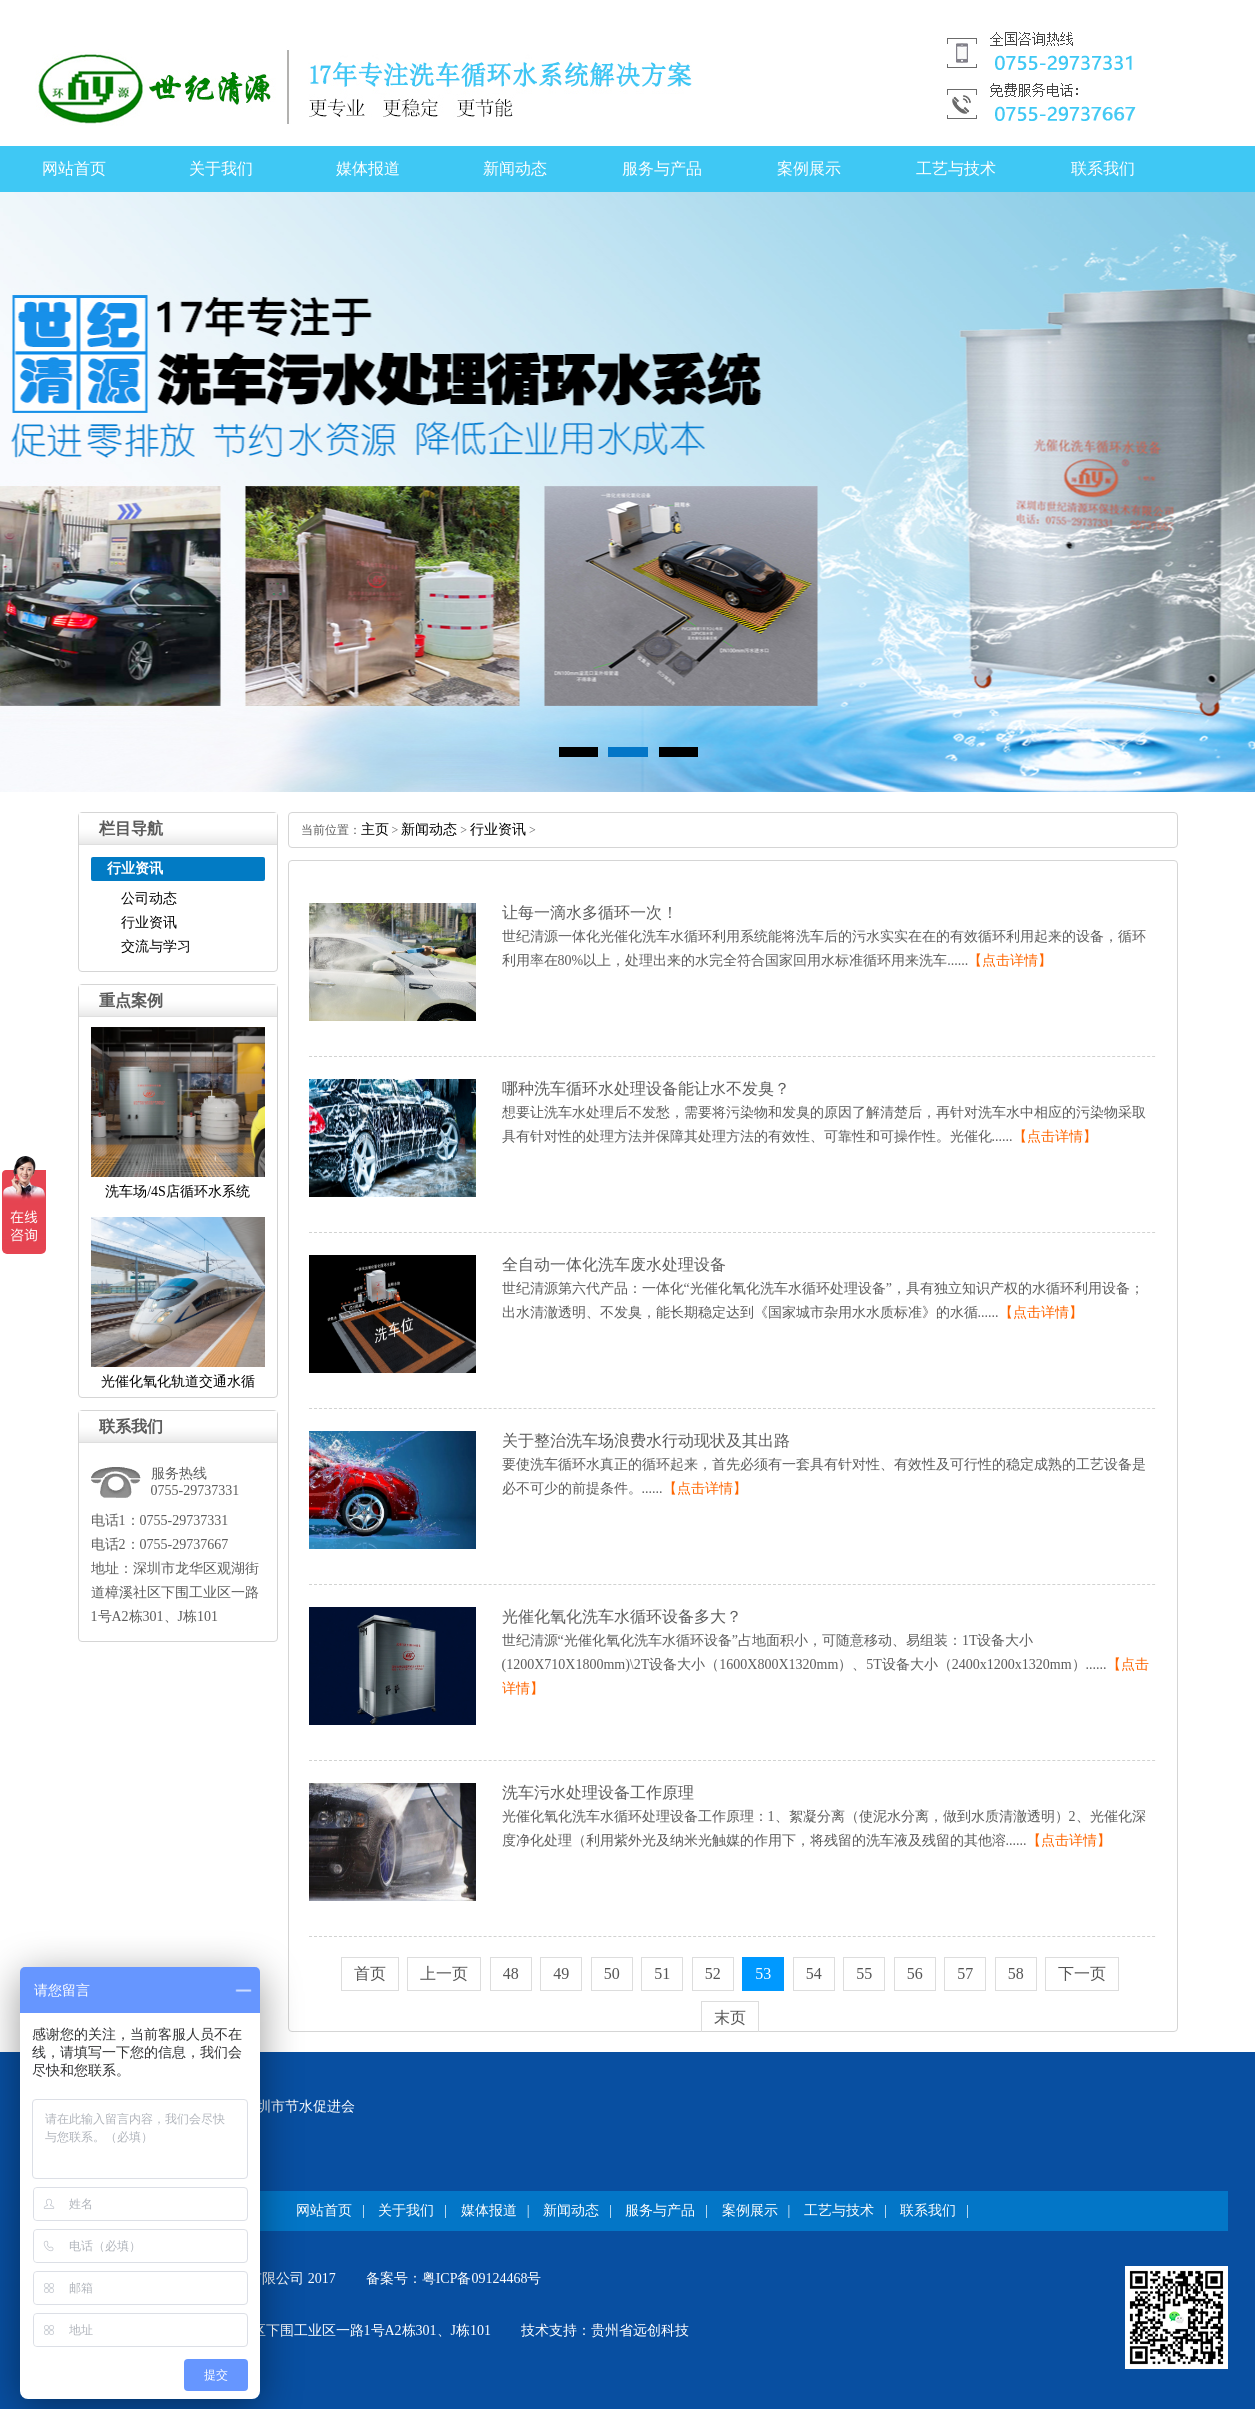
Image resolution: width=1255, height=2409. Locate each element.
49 (561, 1973)
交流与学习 (156, 946)
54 (814, 1973)
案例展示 (809, 168)
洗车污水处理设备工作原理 (598, 1792)
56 (915, 1973)
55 (864, 1973)
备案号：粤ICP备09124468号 (454, 2278)
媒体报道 (368, 168)
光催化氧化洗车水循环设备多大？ (622, 1616)
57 (965, 1973)
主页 (375, 829)
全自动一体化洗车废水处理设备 (614, 1264)
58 (1016, 1973)
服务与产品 (662, 168)
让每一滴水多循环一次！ (590, 912)
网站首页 (74, 168)
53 (763, 1973)
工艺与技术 (956, 168)
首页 (370, 1973)
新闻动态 (515, 168)
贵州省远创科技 (640, 2330)
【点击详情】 (1010, 960)
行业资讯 (149, 922)
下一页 (1082, 1973)
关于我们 (221, 168)
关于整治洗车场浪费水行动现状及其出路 (646, 1440)
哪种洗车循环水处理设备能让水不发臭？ (646, 1088)
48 (511, 1973)
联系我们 (1103, 168)
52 (713, 1973)
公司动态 (149, 898)
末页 (730, 2017)
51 (662, 1973)
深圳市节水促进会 (299, 2106)
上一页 (444, 1973)
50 (612, 1973)
